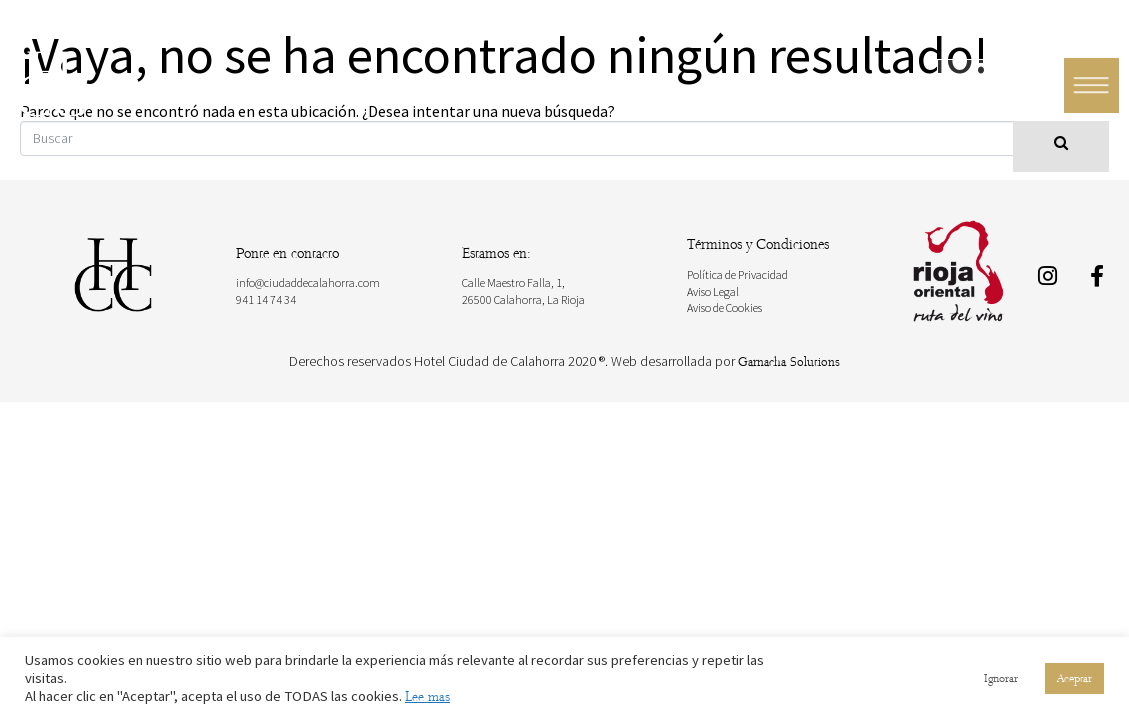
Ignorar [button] (1001, 678)
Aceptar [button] (1074, 678)
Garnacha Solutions (789, 362)
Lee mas (427, 697)
